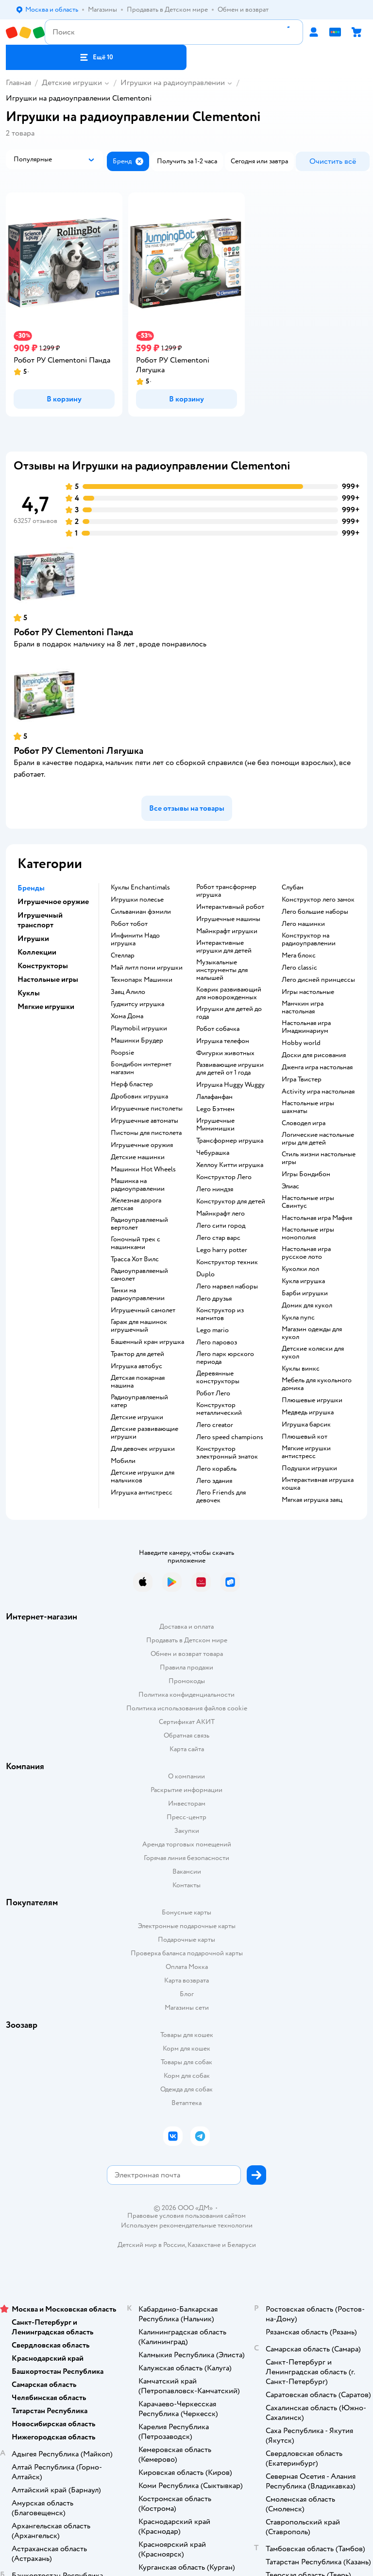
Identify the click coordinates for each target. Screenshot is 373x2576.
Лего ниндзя (214, 1189)
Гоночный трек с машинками (135, 1243)
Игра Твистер (302, 1079)
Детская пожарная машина (138, 1382)
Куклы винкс (301, 1369)
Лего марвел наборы (227, 1286)
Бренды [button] (31, 888)
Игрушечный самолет (143, 1310)
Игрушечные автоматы (144, 1121)
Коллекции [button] (36, 952)
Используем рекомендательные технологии (187, 2225)
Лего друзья (214, 1299)
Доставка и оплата (186, 1626)
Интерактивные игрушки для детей (224, 947)
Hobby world (301, 1043)
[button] (96, 57)
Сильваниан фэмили (141, 912)
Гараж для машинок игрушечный (139, 1326)
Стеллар (123, 955)
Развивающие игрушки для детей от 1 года (230, 1069)
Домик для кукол (307, 1305)
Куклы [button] (28, 993)
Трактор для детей (137, 1354)
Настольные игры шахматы (308, 1107)
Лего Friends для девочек (221, 1496)
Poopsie (122, 1053)
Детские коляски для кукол (313, 1352)
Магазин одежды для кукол (312, 1333)
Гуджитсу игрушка (137, 1004)
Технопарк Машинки (141, 980)
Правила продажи (186, 1667)
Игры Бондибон (306, 1174)
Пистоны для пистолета (146, 1133)
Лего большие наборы (315, 912)
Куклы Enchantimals (140, 887)
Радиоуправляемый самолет (139, 1275)
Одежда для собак (186, 2089)
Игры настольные (308, 992)
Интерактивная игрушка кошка (318, 1484)
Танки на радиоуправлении (138, 1294)
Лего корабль (216, 1469)
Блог (187, 1994)
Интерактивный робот (230, 907)
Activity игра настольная (318, 1092)
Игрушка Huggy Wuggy (230, 1085)
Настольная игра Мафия (317, 1218)
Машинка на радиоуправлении (138, 1185)
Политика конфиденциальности (186, 1694)
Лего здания (214, 1481)
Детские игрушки (72, 82)
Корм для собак (187, 2075)
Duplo (205, 1274)
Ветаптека (186, 2103)
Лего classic (299, 968)
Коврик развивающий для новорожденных (228, 993)
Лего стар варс (218, 1238)
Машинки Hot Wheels (143, 1169)
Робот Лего (213, 1393)
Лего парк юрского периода (225, 1358)
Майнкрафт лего (220, 1214)
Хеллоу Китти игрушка (229, 1165)
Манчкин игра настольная (302, 1007)
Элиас (290, 1186)
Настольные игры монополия (308, 1233)
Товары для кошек (186, 2035)
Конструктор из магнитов (220, 1314)
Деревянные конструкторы (217, 1377)
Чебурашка (212, 1153)
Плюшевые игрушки (312, 1400)
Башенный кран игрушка (147, 1342)
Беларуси (241, 2245)
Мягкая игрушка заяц (312, 1500)
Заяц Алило (128, 992)
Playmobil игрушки (139, 1028)
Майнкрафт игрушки (226, 931)
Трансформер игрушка (229, 1141)
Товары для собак (186, 2062)
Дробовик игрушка (139, 1096)
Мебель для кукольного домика (317, 1384)
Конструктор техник (227, 1262)
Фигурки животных (225, 1053)
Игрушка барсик (306, 1424)
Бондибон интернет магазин (141, 1068)
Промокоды (187, 1681)
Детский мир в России (151, 2245)
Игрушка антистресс (141, 1493)
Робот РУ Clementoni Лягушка (78, 751)
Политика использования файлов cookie (186, 1708)
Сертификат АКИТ (187, 1722)
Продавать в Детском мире (186, 1640)
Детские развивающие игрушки (144, 1433)
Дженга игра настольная (317, 1067)
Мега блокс (299, 955)
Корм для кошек (186, 2048)
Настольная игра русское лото (306, 1253)
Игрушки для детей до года (229, 1013)
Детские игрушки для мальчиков (142, 1476)
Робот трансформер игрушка (226, 891)
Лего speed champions (229, 1437)
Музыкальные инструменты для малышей (222, 970)
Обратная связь (186, 1735)
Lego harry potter (221, 1250)
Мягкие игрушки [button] (45, 1006)
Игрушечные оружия (142, 1145)
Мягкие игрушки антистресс (306, 1452)
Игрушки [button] (33, 938)
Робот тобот (129, 924)
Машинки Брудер (137, 1040)
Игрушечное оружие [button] (53, 901)
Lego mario (212, 1330)
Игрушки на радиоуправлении (172, 82)
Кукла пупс (298, 1318)
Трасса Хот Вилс (135, 1259)
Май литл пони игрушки (147, 968)
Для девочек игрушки (143, 1449)
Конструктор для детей (230, 1201)
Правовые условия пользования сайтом (186, 2216)
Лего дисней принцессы (318, 980)
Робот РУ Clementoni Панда (73, 632)
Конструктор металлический (219, 1409)
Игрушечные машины (228, 919)
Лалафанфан (214, 1097)
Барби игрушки (305, 1293)
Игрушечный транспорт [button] (40, 920)
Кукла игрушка (303, 1281)
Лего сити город (220, 1226)
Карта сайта (187, 1749)
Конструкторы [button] (42, 966)
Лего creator (214, 1425)
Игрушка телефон (222, 1041)
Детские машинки (138, 1157)
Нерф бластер (132, 1084)
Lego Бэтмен (215, 1109)
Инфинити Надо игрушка (135, 939)
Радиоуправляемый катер (139, 1401)
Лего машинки (303, 924)
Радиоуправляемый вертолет (139, 1224)
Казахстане (203, 2245)
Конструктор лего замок (318, 900)
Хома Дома (127, 1016)
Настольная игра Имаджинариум (306, 1027)
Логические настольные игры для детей (318, 1139)
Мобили (123, 1461)
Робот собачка (217, 1029)
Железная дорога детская (136, 1204)
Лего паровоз (216, 1342)
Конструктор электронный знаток (227, 1453)
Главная (18, 82)
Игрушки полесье (137, 900)
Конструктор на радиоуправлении (309, 939)
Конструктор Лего (224, 1177)
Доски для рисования (314, 1055)
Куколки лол (300, 1269)
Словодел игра (303, 1123)
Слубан (293, 887)
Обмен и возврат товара (187, 1654)
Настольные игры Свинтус (308, 1202)
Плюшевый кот (304, 1437)
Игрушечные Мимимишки (215, 1124)
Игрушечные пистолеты (147, 1109)
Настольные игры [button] (47, 979)
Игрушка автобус (136, 1366)
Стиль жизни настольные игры (319, 1158)
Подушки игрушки (309, 1468)
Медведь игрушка (308, 1412)
